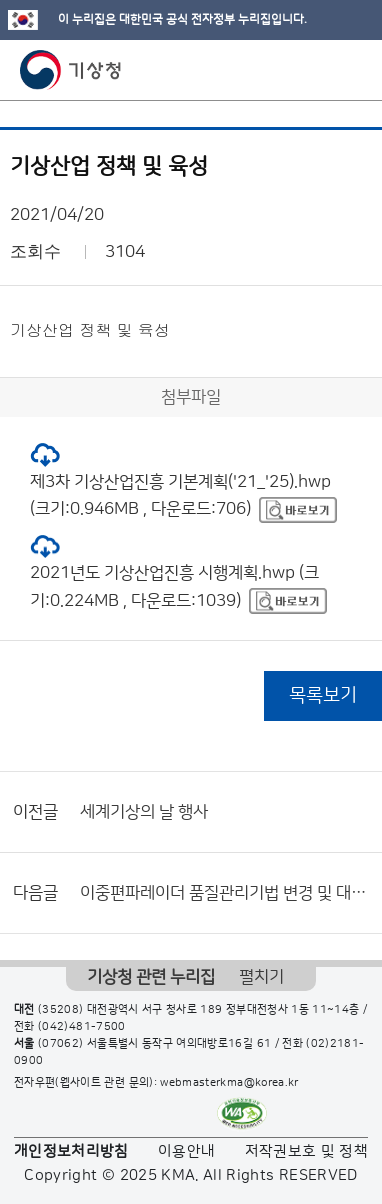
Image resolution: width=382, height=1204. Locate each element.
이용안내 (186, 1151)
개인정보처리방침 (71, 1151)
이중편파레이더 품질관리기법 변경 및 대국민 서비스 (226, 893)
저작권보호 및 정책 (307, 1151)
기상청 (71, 70)
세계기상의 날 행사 (144, 812)
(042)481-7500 (82, 1027)
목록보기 (323, 695)
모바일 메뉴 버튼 (349, 70)
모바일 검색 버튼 (317, 70)
